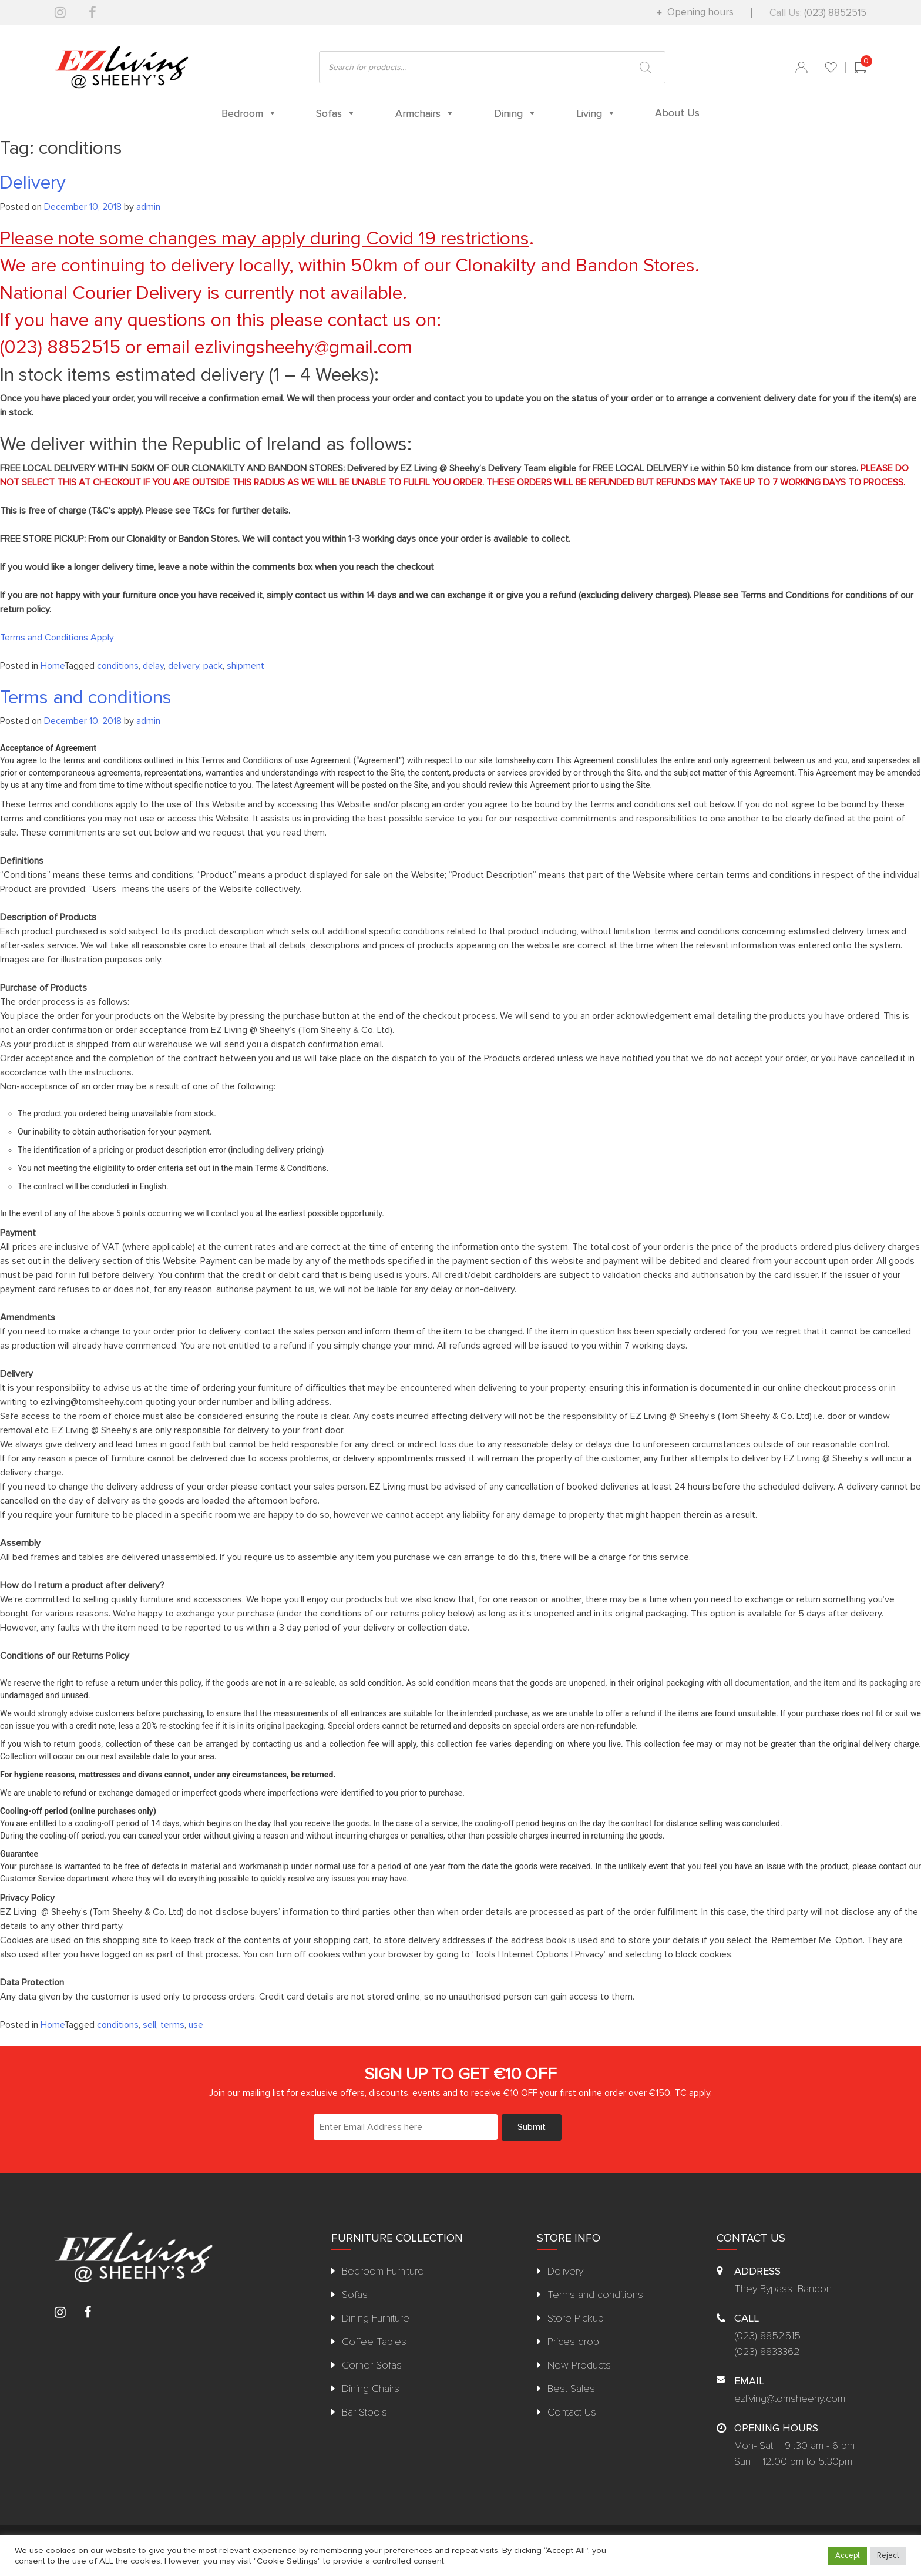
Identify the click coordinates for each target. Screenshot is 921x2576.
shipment (245, 666)
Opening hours (699, 12)
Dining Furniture (375, 2318)
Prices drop (573, 2341)
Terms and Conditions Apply (57, 637)
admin (148, 207)
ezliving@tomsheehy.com (789, 2398)
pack (213, 666)
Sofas (355, 2294)
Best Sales (571, 2388)
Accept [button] (847, 2555)
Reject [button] (888, 2555)
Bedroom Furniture (383, 2271)
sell (149, 2025)
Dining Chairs (370, 2388)
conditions (118, 666)
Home (52, 666)
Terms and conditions (86, 697)
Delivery (33, 183)
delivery (183, 666)
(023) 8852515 (835, 12)
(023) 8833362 (767, 2351)
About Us (677, 112)
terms (172, 2025)
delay (153, 666)
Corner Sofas (372, 2365)
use (196, 2025)
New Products (579, 2365)
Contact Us (571, 2412)
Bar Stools (364, 2412)
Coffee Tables (374, 2341)
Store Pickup (575, 2318)
